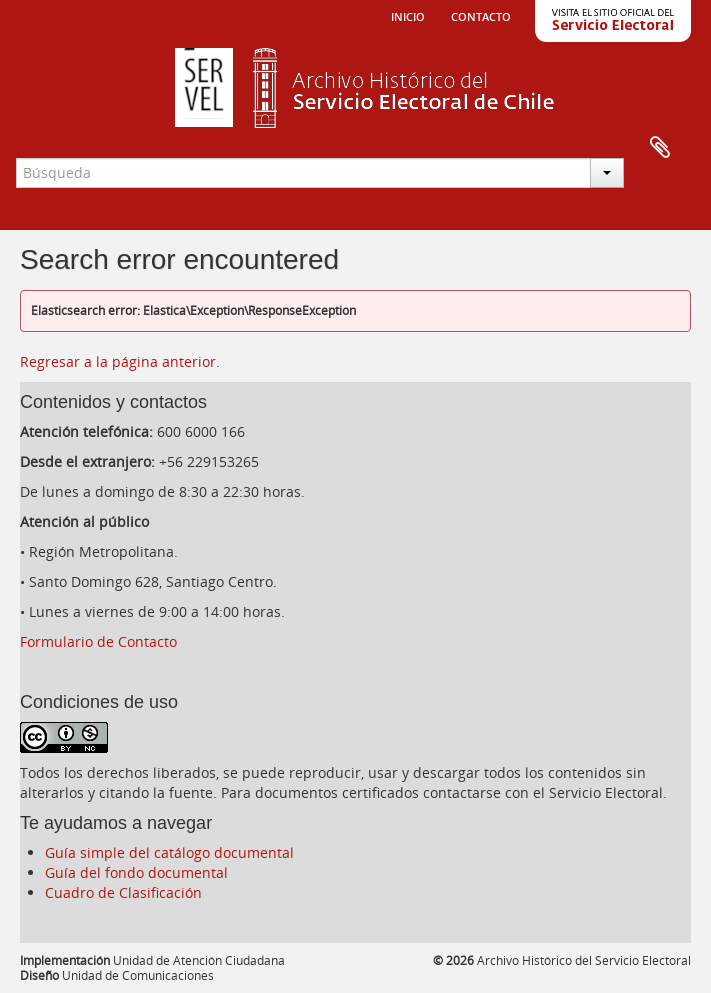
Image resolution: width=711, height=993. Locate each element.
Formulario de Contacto (98, 641)
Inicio (408, 15)
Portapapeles (660, 148)
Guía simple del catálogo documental (169, 852)
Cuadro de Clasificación (123, 892)
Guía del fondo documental (136, 872)
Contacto (481, 15)
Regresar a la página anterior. (120, 361)
